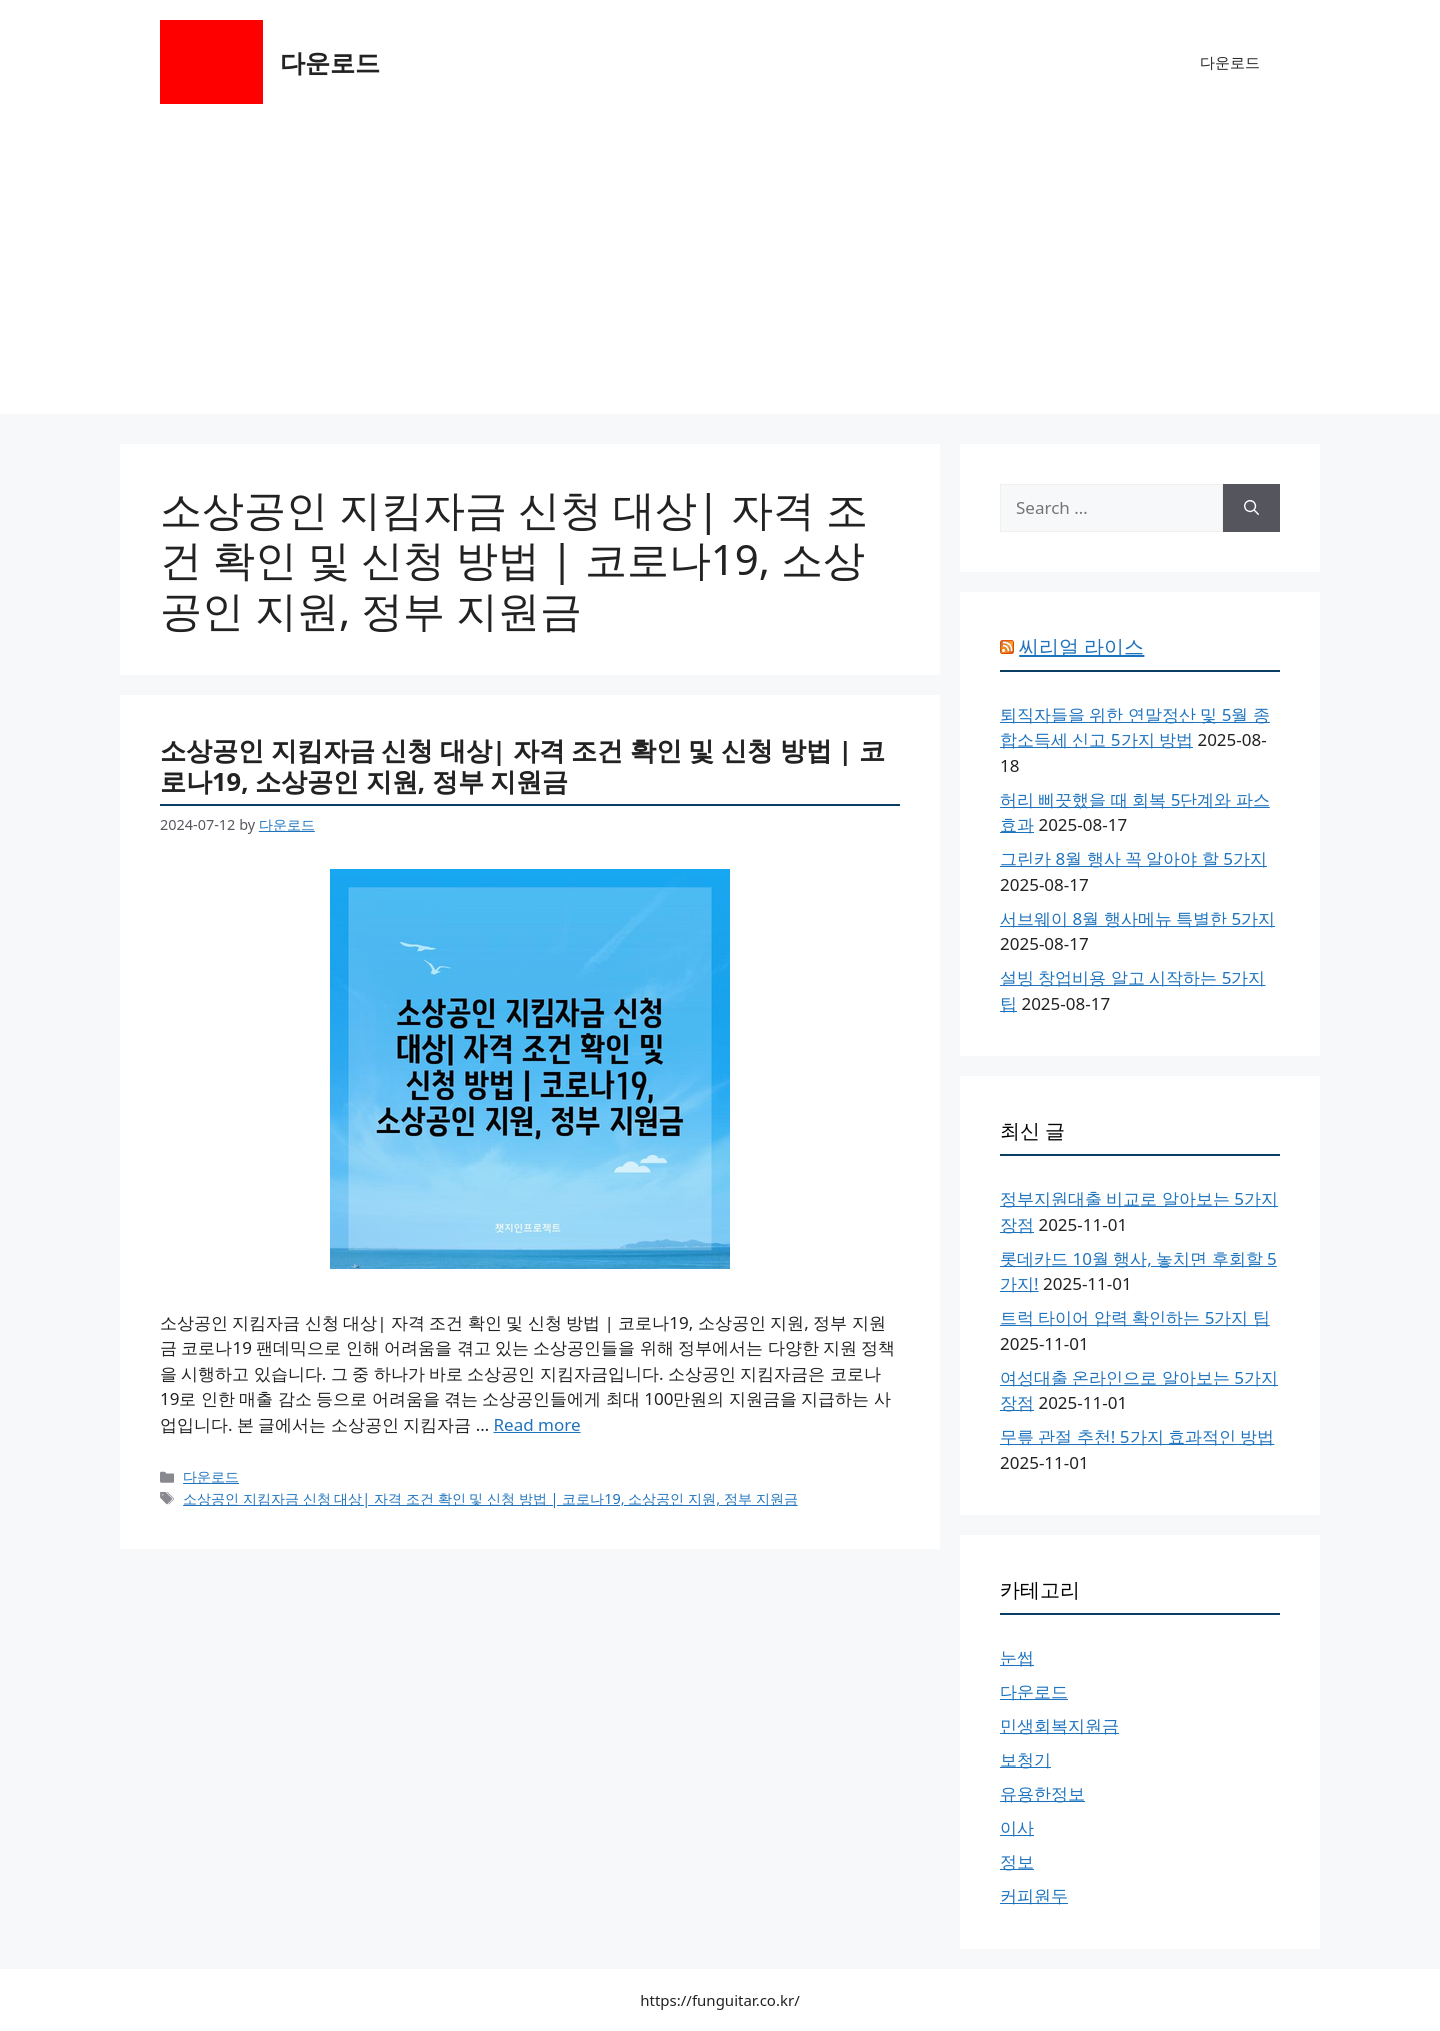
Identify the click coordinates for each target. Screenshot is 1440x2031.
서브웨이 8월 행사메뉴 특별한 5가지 (1137, 918)
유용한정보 (1042, 1793)
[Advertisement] (720, 274)
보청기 (1025, 1759)
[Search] (1251, 508)
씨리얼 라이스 (1081, 646)
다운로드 (330, 62)
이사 (1017, 1827)
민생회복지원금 (1059, 1725)
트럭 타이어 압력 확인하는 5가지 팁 (1135, 1317)
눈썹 (1017, 1657)
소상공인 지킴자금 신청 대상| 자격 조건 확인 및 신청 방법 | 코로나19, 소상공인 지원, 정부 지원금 (522, 765)
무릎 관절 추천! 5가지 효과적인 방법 (1137, 1436)
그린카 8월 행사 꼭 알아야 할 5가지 (1133, 858)
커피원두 (1034, 1895)
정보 (1017, 1861)
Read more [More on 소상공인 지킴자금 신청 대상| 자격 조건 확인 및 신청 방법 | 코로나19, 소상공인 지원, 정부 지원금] (537, 1424)
